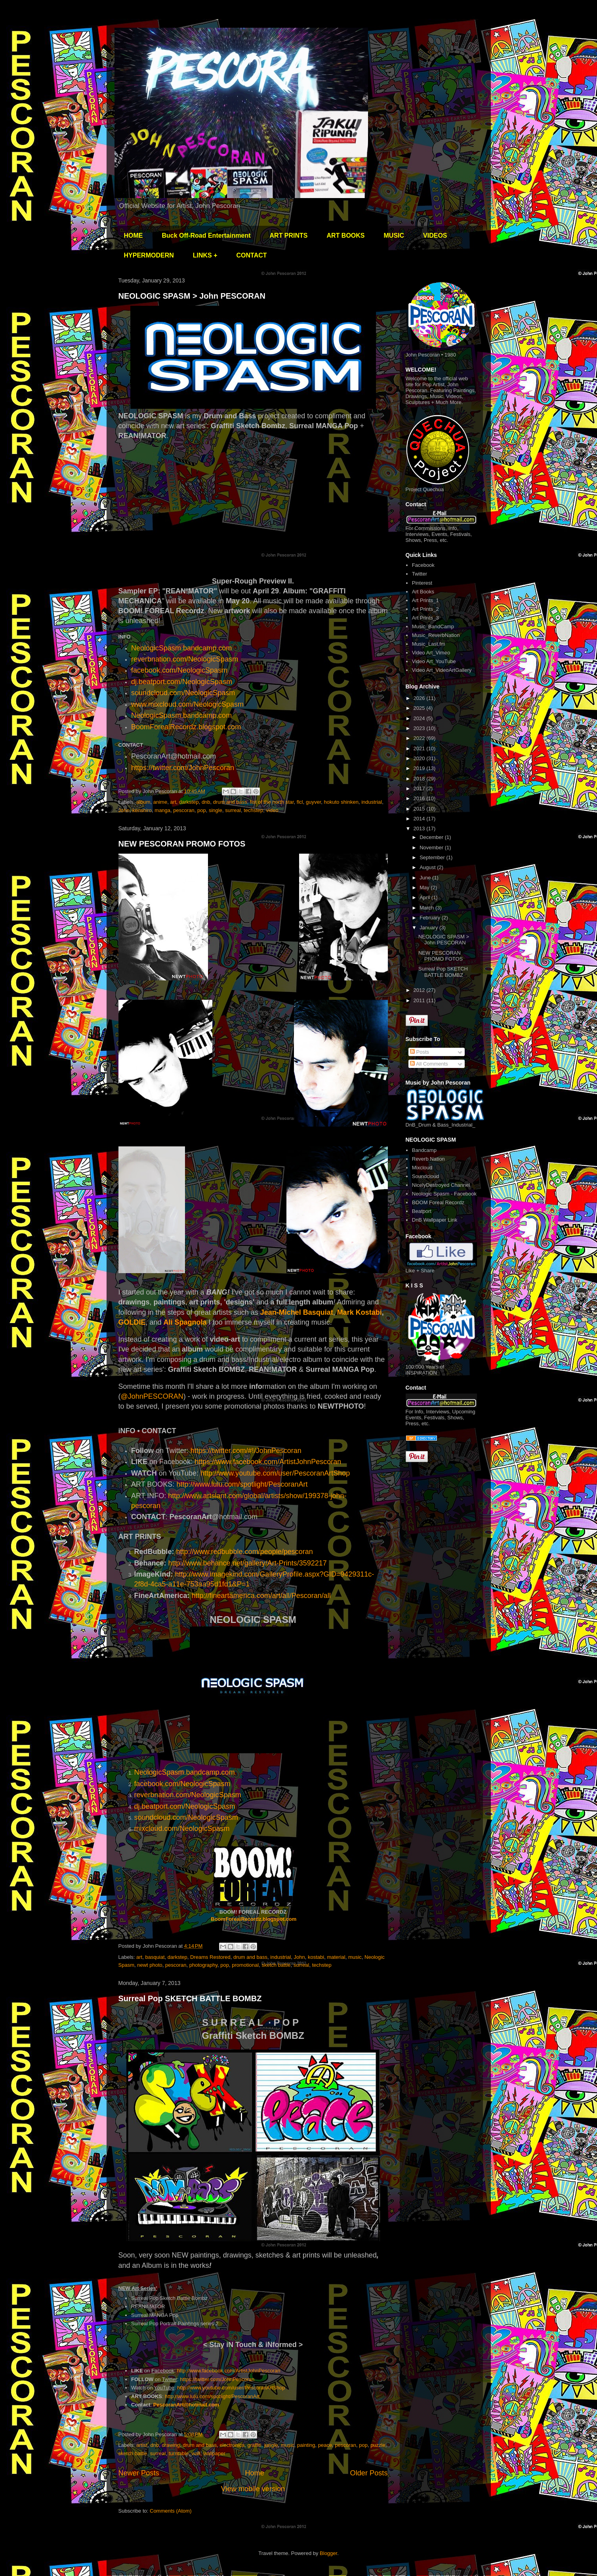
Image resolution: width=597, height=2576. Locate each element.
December (432, 837)
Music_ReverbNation (436, 635)
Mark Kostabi (359, 1312)
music (355, 1957)
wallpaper (214, 2453)
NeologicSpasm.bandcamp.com (181, 715)
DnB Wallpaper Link (434, 1220)
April (425, 897)
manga (162, 810)
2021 (420, 748)
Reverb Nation (428, 1159)
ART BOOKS (346, 235)
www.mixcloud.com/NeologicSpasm (187, 704)
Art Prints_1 (425, 600)
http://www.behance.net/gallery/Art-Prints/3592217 (247, 1563)
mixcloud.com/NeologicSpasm (182, 1828)
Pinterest (422, 583)
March (427, 908)
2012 (420, 990)
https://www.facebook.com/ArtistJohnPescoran (268, 1462)
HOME (133, 235)
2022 (420, 738)
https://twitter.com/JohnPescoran (182, 768)
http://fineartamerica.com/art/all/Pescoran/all (261, 1596)
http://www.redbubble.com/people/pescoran (244, 1552)
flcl (300, 802)
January (429, 927)
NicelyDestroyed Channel (441, 1185)
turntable (179, 2453)
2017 (420, 788)
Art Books (423, 592)
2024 (420, 718)
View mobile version (253, 2489)
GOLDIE (132, 1322)
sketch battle (275, 1965)
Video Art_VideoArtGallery (442, 670)
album (143, 802)
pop (201, 810)
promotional (245, 1965)
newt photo (149, 1965)
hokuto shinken (341, 802)
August (428, 867)
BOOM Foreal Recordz (438, 1202)
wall (196, 2453)
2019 (420, 768)
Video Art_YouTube (434, 661)
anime (160, 802)
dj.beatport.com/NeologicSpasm (181, 682)
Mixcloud (422, 1168)
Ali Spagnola (185, 1322)
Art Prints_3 (425, 618)
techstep (253, 810)
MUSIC (394, 235)
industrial (371, 802)
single (215, 810)
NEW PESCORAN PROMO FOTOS (182, 843)
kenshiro (142, 810)
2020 (420, 758)
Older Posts (368, 2473)
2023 (420, 728)
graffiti (254, 2445)
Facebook (423, 565)
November (432, 847)
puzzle (377, 2445)
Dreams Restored (210, 1957)
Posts (419, 1052)
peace (325, 2445)
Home (254, 2473)
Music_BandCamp (433, 626)
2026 (420, 698)
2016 (420, 798)
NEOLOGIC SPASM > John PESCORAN (191, 296)
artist (141, 2445)
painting (306, 2445)
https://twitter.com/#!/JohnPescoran (246, 1451)
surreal (233, 810)
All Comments (429, 1064)
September (433, 857)
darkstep (189, 802)
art (173, 802)
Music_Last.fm (428, 644)
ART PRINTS (289, 235)
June (426, 878)
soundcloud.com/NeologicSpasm (183, 693)
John (124, 810)
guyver (313, 802)
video (272, 810)
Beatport (421, 1211)
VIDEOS (435, 235)
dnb (206, 802)
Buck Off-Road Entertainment (206, 235)
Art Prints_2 (425, 609)
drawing (171, 2445)
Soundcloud (425, 1176)
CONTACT (252, 255)
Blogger (328, 2553)
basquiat (154, 1957)
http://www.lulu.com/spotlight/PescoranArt (242, 1484)
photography (203, 1965)
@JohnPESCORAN (152, 1396)
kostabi (316, 1957)
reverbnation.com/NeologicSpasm (184, 659)
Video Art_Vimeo (431, 653)
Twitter (419, 574)
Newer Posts (138, 2473)
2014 (420, 819)
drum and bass (230, 802)
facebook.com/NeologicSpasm (179, 670)
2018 (420, 779)
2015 (420, 809)
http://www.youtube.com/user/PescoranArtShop (275, 1473)
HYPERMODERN (149, 255)
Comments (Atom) (170, 2511)
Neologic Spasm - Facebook (444, 1194)
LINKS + (205, 255)
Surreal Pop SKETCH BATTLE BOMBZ (190, 1998)
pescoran (183, 810)
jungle (271, 2445)
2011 (420, 1000)
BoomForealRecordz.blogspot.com (186, 727)
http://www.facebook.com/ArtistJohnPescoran (228, 2371)
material (336, 1957)
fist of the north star (272, 802)
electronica (231, 2445)
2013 (420, 828)
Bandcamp (424, 1150)
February (431, 918)
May (425, 887)
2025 (420, 708)
